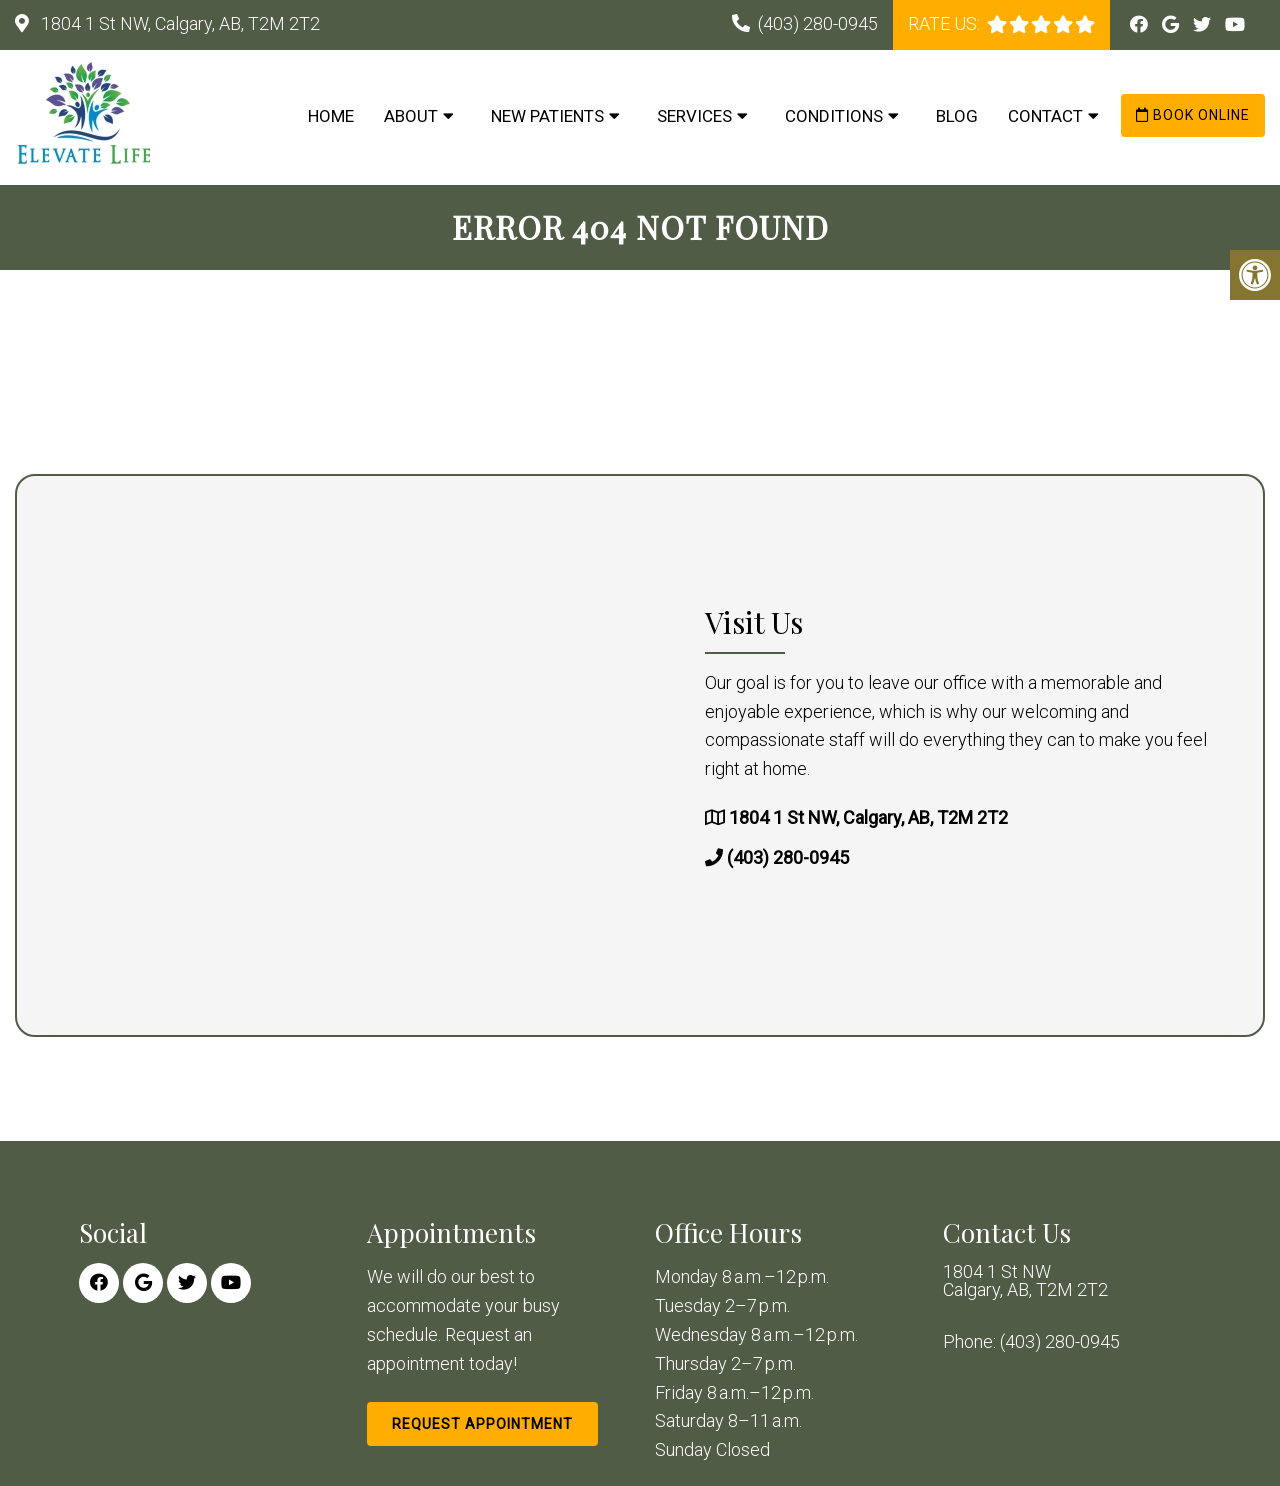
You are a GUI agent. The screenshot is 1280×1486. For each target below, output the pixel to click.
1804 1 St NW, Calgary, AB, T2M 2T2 (178, 23)
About (411, 116)
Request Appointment (482, 1424)
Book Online (1193, 115)
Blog (957, 116)
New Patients (547, 116)
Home (331, 116)
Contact (1045, 116)
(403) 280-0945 (818, 23)
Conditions (834, 116)
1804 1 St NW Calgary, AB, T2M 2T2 (1025, 1281)
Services (694, 116)
